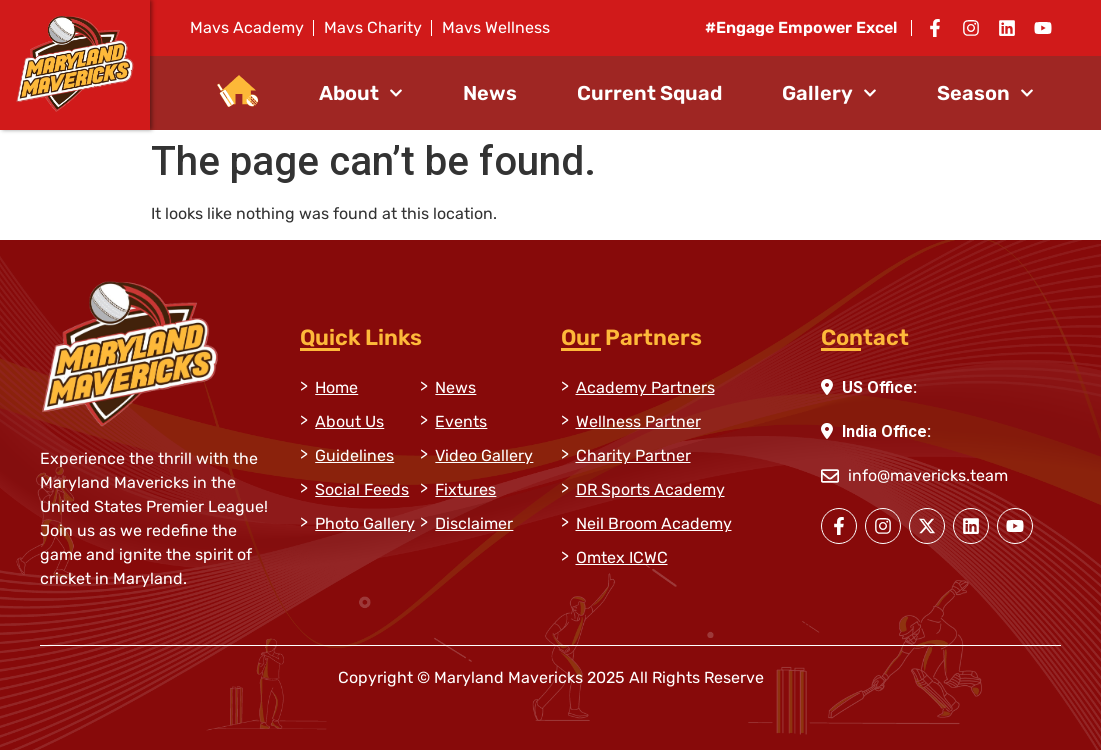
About (361, 93)
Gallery (829, 93)
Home (336, 387)
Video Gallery (484, 455)
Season (985, 93)
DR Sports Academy (650, 489)
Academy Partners (645, 387)
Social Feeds (362, 489)
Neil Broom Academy (654, 523)
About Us (349, 421)
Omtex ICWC (622, 557)
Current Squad (649, 93)
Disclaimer (474, 523)
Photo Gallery (365, 523)
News (490, 93)
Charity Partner (633, 455)
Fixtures (465, 489)
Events (461, 421)
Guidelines (354, 455)
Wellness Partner (638, 421)
